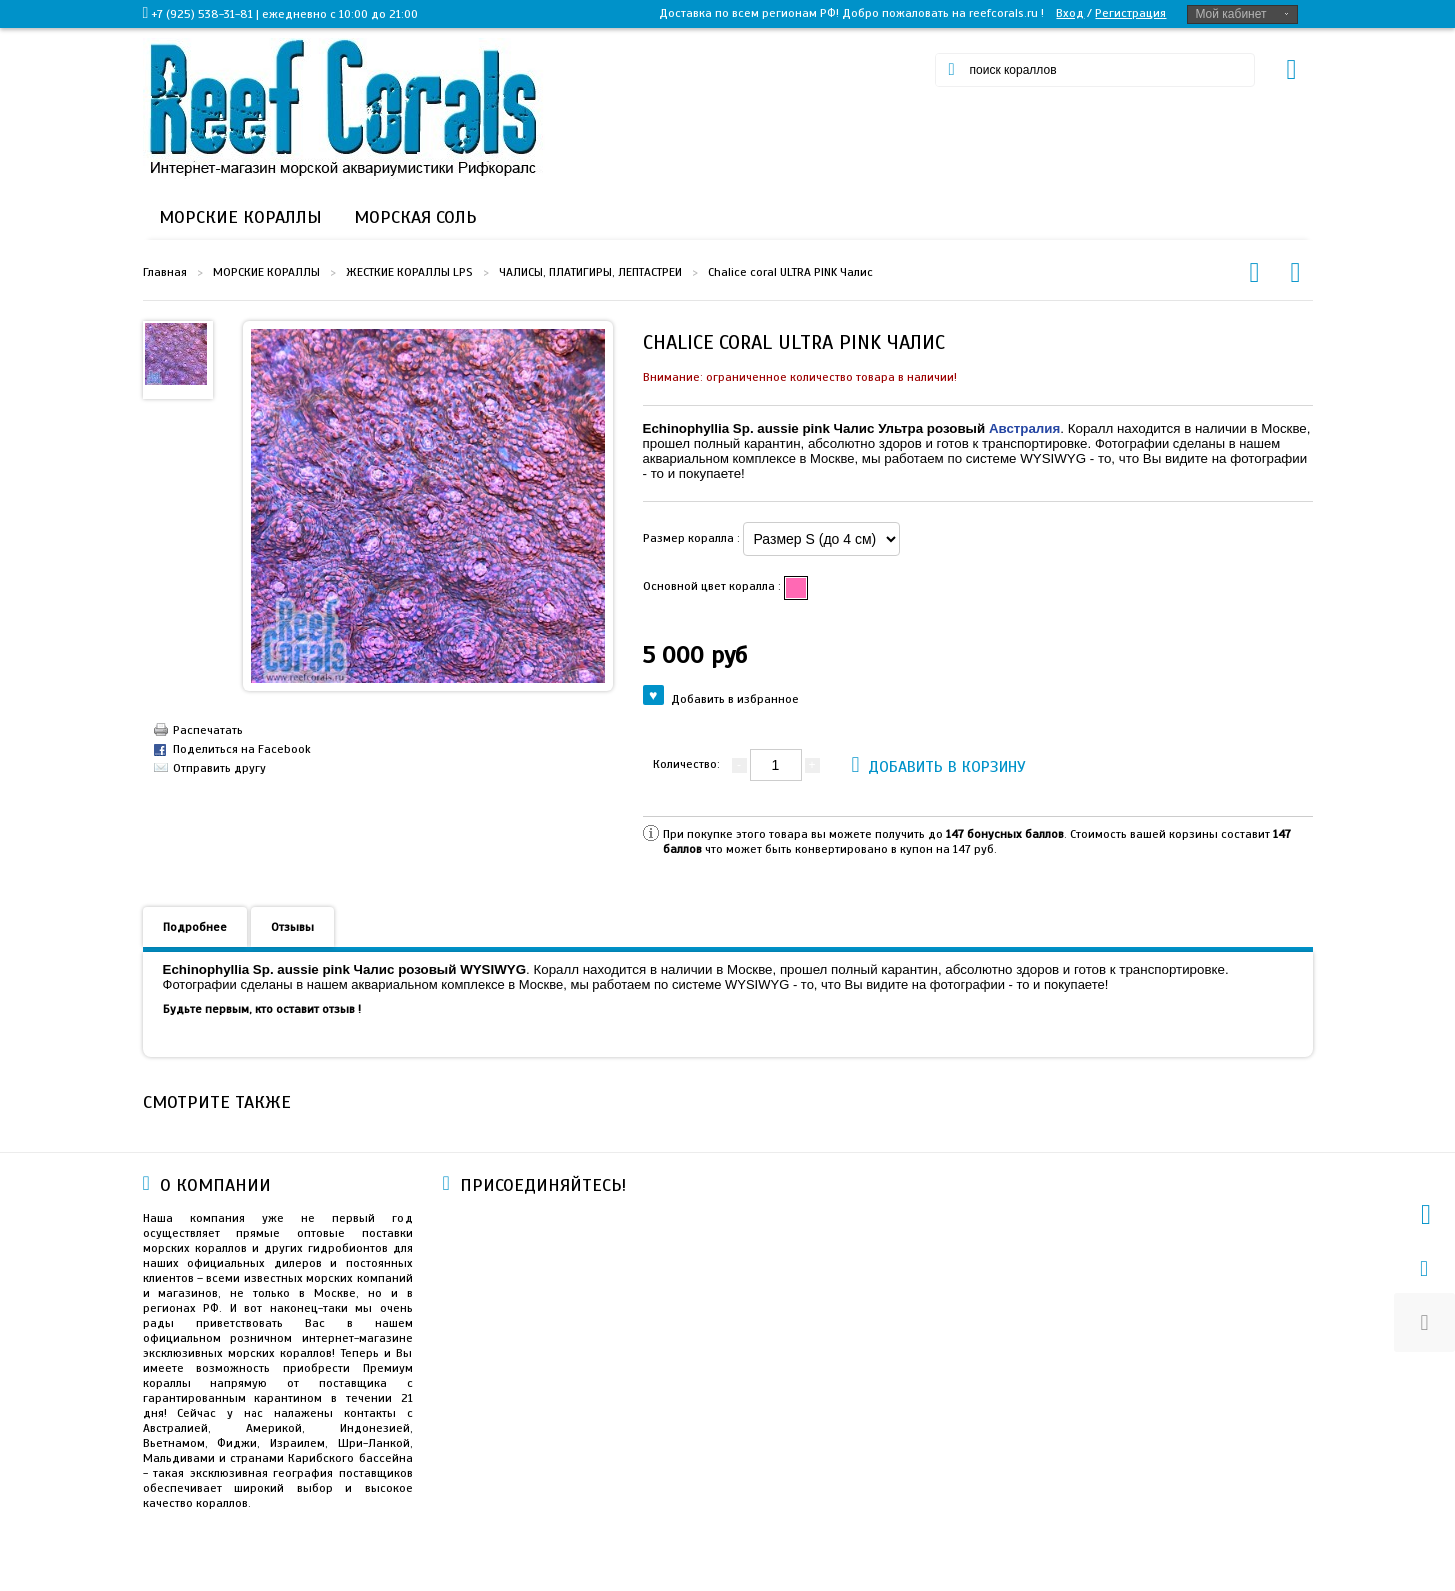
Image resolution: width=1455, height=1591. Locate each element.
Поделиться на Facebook (242, 749)
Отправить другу (219, 768)
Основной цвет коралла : (713, 586)
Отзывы (292, 927)
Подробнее (195, 927)
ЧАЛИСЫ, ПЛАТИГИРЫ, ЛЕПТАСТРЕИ (590, 272)
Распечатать (208, 730)
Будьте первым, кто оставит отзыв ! (262, 1009)
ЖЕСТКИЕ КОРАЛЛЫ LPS (409, 272)
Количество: (686, 764)
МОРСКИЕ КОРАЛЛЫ (266, 272)
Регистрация (1130, 13)
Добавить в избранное (721, 698)
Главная (165, 272)
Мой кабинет (1230, 14)
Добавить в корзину (939, 764)
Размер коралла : (693, 538)
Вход (1070, 13)
